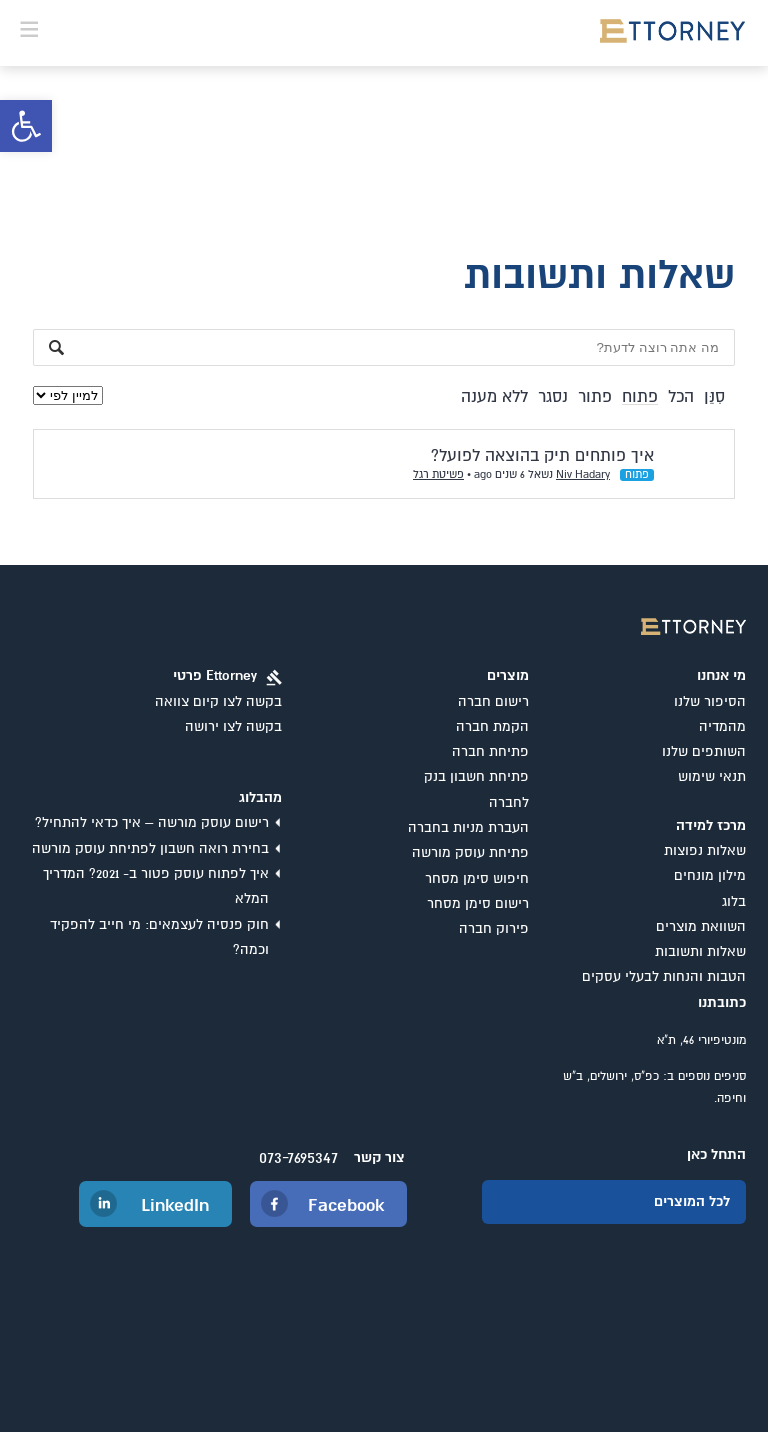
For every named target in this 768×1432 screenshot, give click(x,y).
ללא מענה (494, 397)
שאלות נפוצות (705, 851)
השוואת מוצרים (701, 927)
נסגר (553, 397)
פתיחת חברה (490, 752)
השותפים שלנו (704, 752)
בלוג (734, 902)
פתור (595, 397)
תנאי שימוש (712, 777)
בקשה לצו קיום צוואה (218, 702)
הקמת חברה (492, 727)
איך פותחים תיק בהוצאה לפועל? (542, 456)
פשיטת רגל (438, 475)
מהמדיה (722, 727)
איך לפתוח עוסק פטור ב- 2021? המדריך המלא (156, 886)
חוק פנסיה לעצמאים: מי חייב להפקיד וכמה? (159, 937)
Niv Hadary (583, 475)
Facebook (346, 1206)
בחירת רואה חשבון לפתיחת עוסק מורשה (150, 849)
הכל (681, 397)
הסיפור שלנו (710, 702)
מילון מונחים (710, 876)
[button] (26, 126)
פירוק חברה (494, 929)
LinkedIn (175, 1206)
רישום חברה (493, 702)
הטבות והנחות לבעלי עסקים (664, 977)
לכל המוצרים (692, 1202)
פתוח (640, 397)
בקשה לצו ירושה (233, 727)
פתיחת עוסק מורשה (470, 853)
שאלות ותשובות (700, 952)
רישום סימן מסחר (478, 904)
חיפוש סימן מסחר (477, 879)
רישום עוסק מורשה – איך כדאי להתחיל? (152, 823)
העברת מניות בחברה (468, 828)
